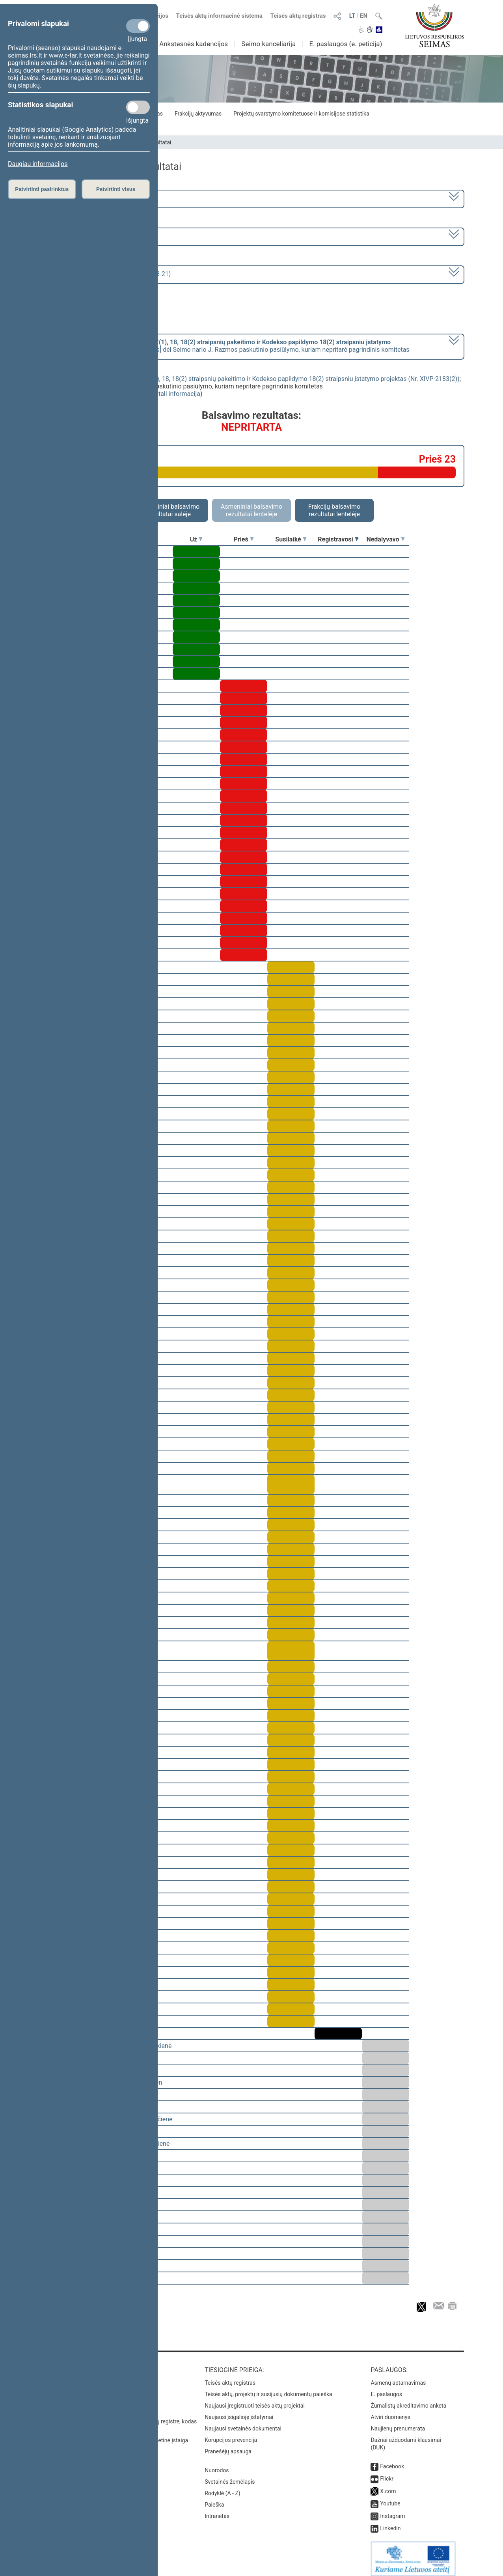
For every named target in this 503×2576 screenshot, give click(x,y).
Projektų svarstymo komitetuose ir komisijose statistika (301, 113)
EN (363, 15)
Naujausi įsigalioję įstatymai (239, 2411)
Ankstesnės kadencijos (193, 44)
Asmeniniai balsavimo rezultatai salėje (168, 510)
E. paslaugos (386, 2389)
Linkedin (390, 2523)
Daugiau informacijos (37, 164)
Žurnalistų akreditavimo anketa (408, 2400)
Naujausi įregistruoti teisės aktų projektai (255, 2400)
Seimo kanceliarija (268, 44)
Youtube (390, 2498)
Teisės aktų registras (298, 15)
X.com (388, 2486)
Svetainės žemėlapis (230, 2476)
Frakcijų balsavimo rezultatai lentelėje (334, 510)
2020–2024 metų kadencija (81, 198)
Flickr (386, 2473)
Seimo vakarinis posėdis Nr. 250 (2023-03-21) (107, 274)
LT (352, 15)
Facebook (392, 2461)
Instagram (392, 2510)
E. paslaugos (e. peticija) (345, 44)
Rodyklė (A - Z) (222, 2488)
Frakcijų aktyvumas (198, 113)
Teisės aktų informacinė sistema (219, 15)
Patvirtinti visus (115, 189)
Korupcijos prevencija (231, 2434)
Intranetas (217, 2510)
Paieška (214, 2499)
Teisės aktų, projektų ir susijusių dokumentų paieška (268, 2389)
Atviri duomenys (390, 2411)
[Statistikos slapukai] (138, 107)
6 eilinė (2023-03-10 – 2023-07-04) (91, 236)
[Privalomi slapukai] (138, 26)
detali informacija (175, 394)
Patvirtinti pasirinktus (42, 189)
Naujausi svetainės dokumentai (243, 2423)
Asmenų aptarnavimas (398, 2377)
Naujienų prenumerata (398, 2423)
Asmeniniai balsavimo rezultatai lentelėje (251, 510)
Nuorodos (217, 2465)
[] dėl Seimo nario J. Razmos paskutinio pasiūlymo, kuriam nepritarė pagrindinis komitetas (226, 345)
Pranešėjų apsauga (228, 2446)
